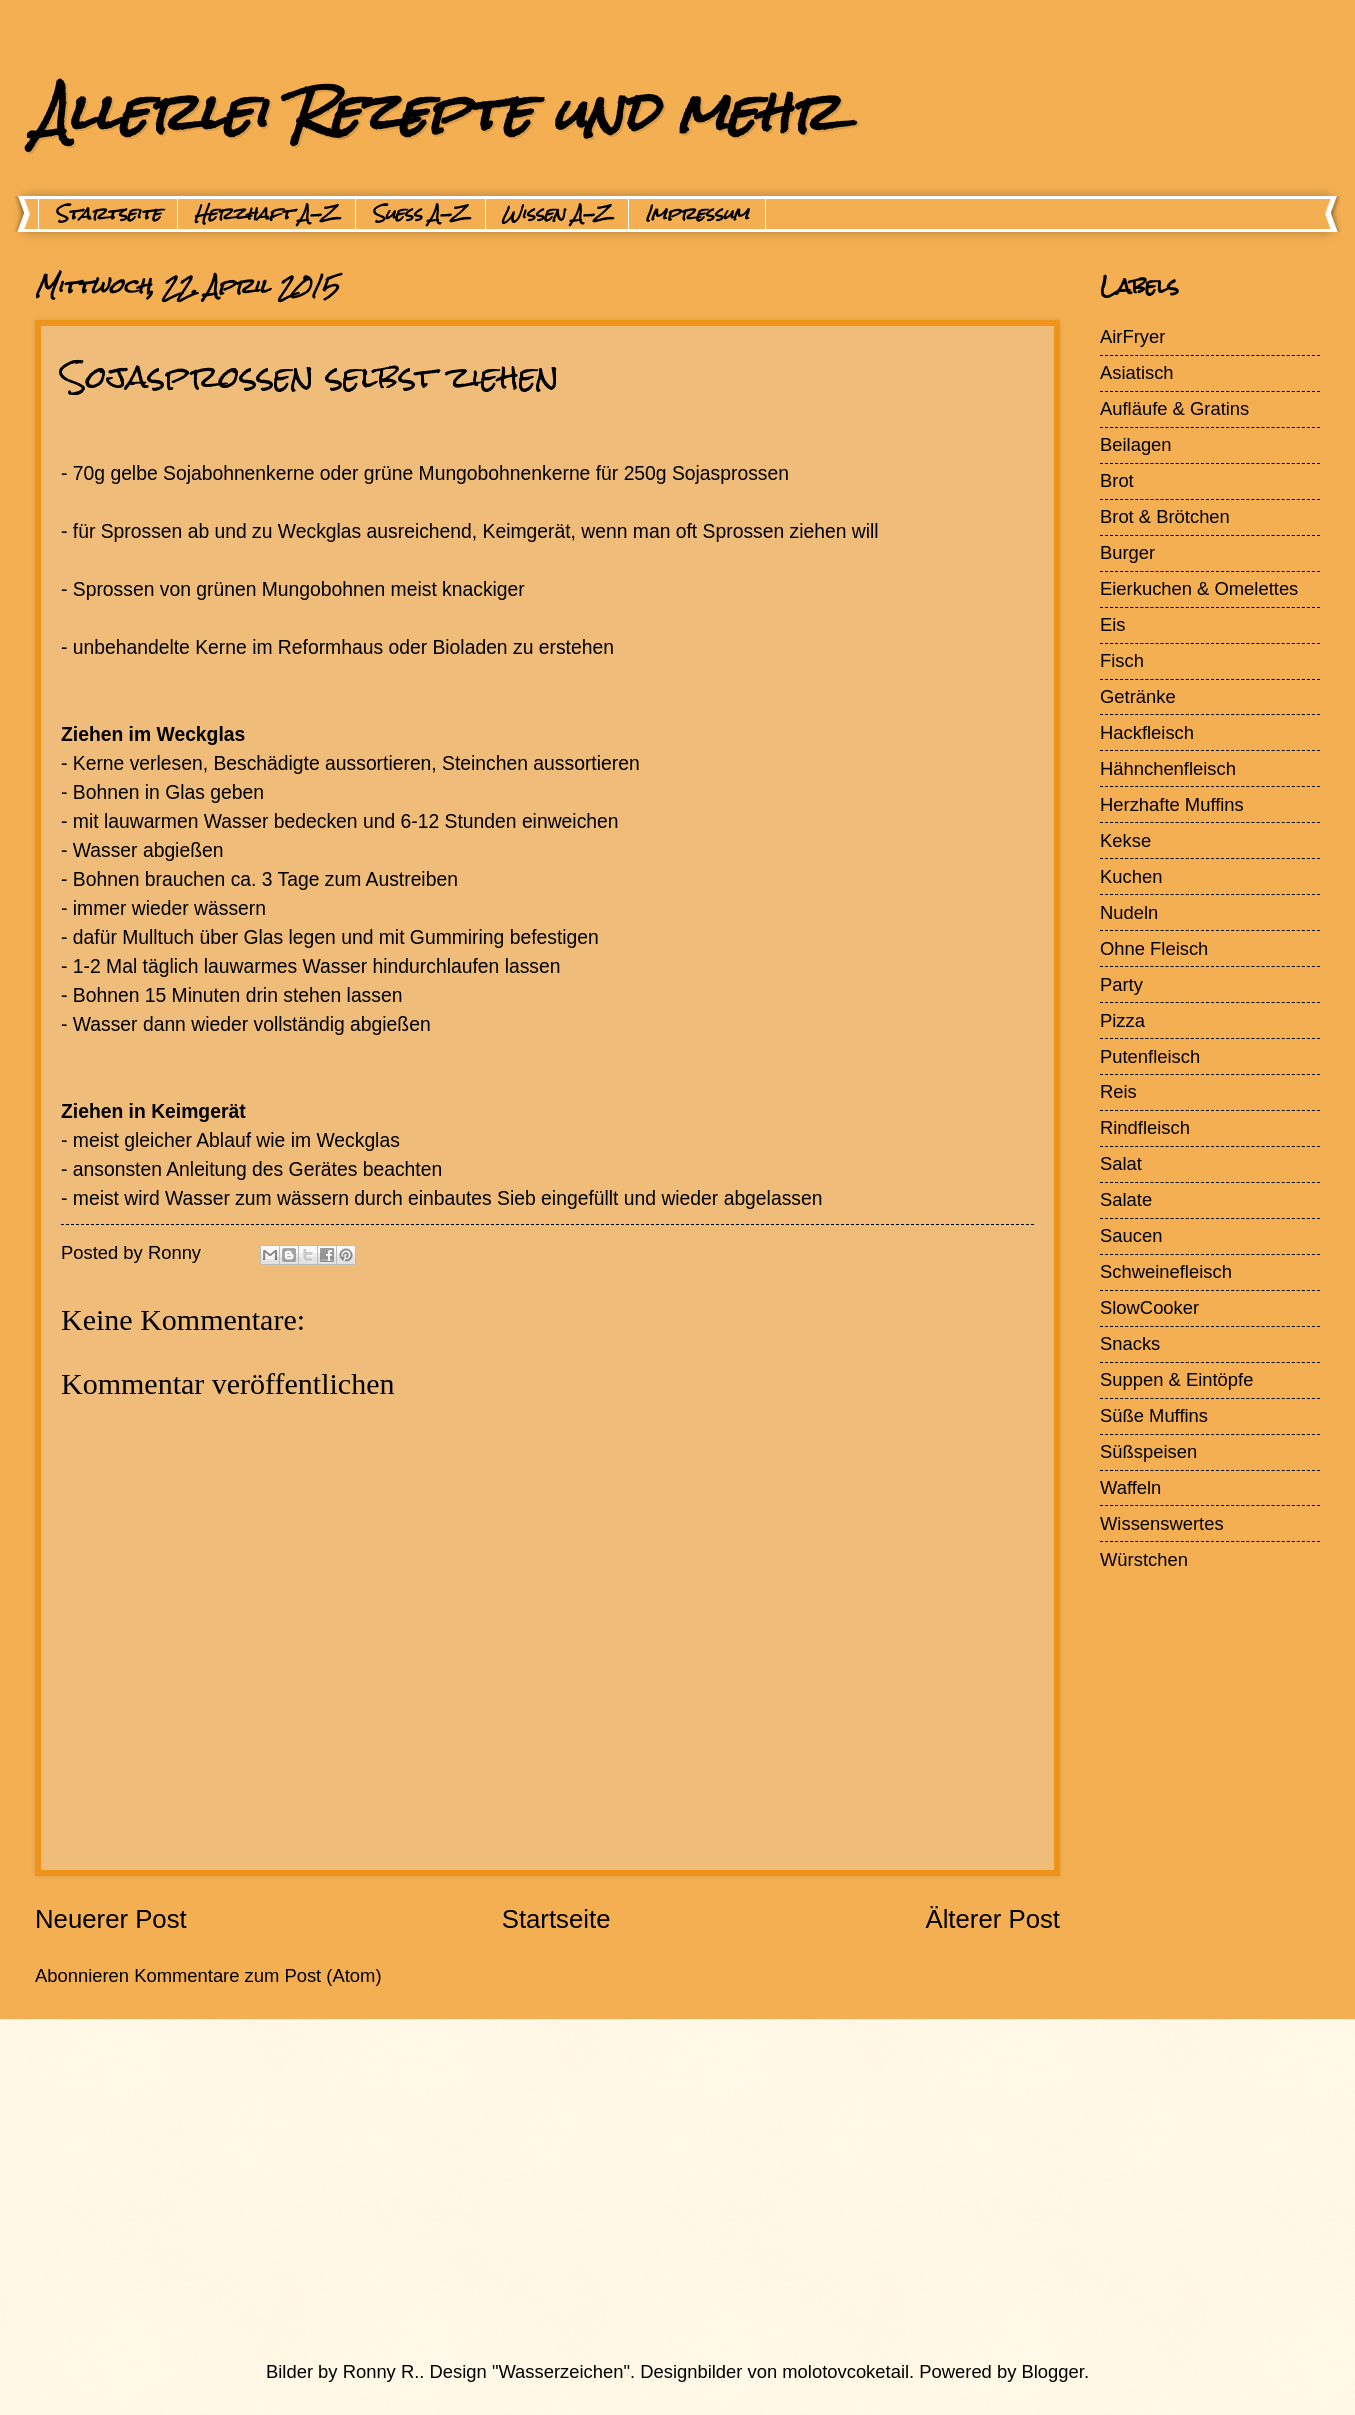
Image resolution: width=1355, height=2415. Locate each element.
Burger (1127, 552)
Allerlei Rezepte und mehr (437, 111)
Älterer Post (992, 1919)
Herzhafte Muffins (1172, 804)
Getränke (1138, 696)
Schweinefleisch (1166, 1271)
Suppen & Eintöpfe (1176, 1379)
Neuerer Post (111, 1919)
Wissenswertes (1162, 1523)
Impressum (697, 214)
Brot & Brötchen (1165, 516)
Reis (1118, 1091)
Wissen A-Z (557, 214)
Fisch (1122, 660)
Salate (1126, 1199)
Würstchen (1144, 1559)
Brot (1117, 480)
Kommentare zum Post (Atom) (257, 1975)
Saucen (1131, 1235)
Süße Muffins (1154, 1415)
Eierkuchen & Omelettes (1199, 588)
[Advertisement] (630, 2189)
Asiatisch (1137, 372)
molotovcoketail (845, 2371)
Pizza (1122, 1020)
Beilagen (1136, 444)
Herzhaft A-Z (266, 214)
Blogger (1053, 2371)
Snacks (1130, 1343)
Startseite (108, 214)
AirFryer (1132, 336)
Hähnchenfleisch (1168, 768)
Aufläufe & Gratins (1174, 408)
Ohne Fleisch (1154, 948)
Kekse (1125, 840)
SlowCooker (1149, 1307)
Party (1121, 984)
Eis (1113, 624)
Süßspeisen (1148, 1451)
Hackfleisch (1147, 732)
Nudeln (1129, 912)
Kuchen (1131, 876)
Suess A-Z (420, 214)
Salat (1121, 1163)
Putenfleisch (1150, 1056)
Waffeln (1130, 1487)
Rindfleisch (1145, 1127)
